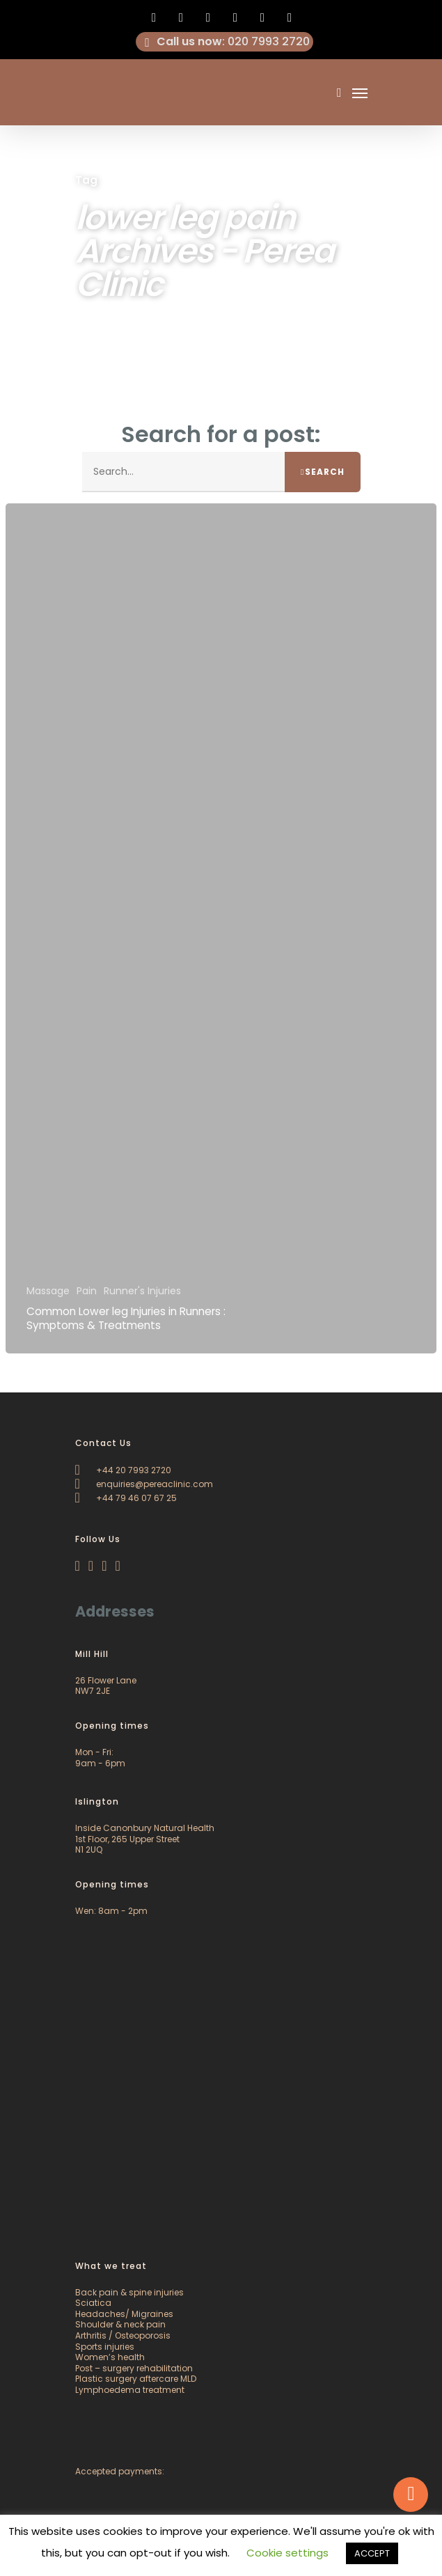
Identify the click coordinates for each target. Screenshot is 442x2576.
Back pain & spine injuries (129, 2292)
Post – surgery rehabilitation (134, 2368)
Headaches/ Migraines (124, 2314)
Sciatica (93, 2303)
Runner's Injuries (142, 1291)
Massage (48, 1291)
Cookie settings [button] (287, 2552)
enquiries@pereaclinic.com (144, 1484)
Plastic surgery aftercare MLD (135, 2379)
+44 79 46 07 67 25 (126, 1498)
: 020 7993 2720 (225, 42)
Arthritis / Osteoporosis (123, 2335)
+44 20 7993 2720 (123, 1470)
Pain (87, 1291)
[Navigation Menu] (360, 93)
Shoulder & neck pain (120, 2324)
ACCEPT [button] (372, 2553)
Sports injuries (104, 2347)
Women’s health (110, 2357)
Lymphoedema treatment (129, 2390)
